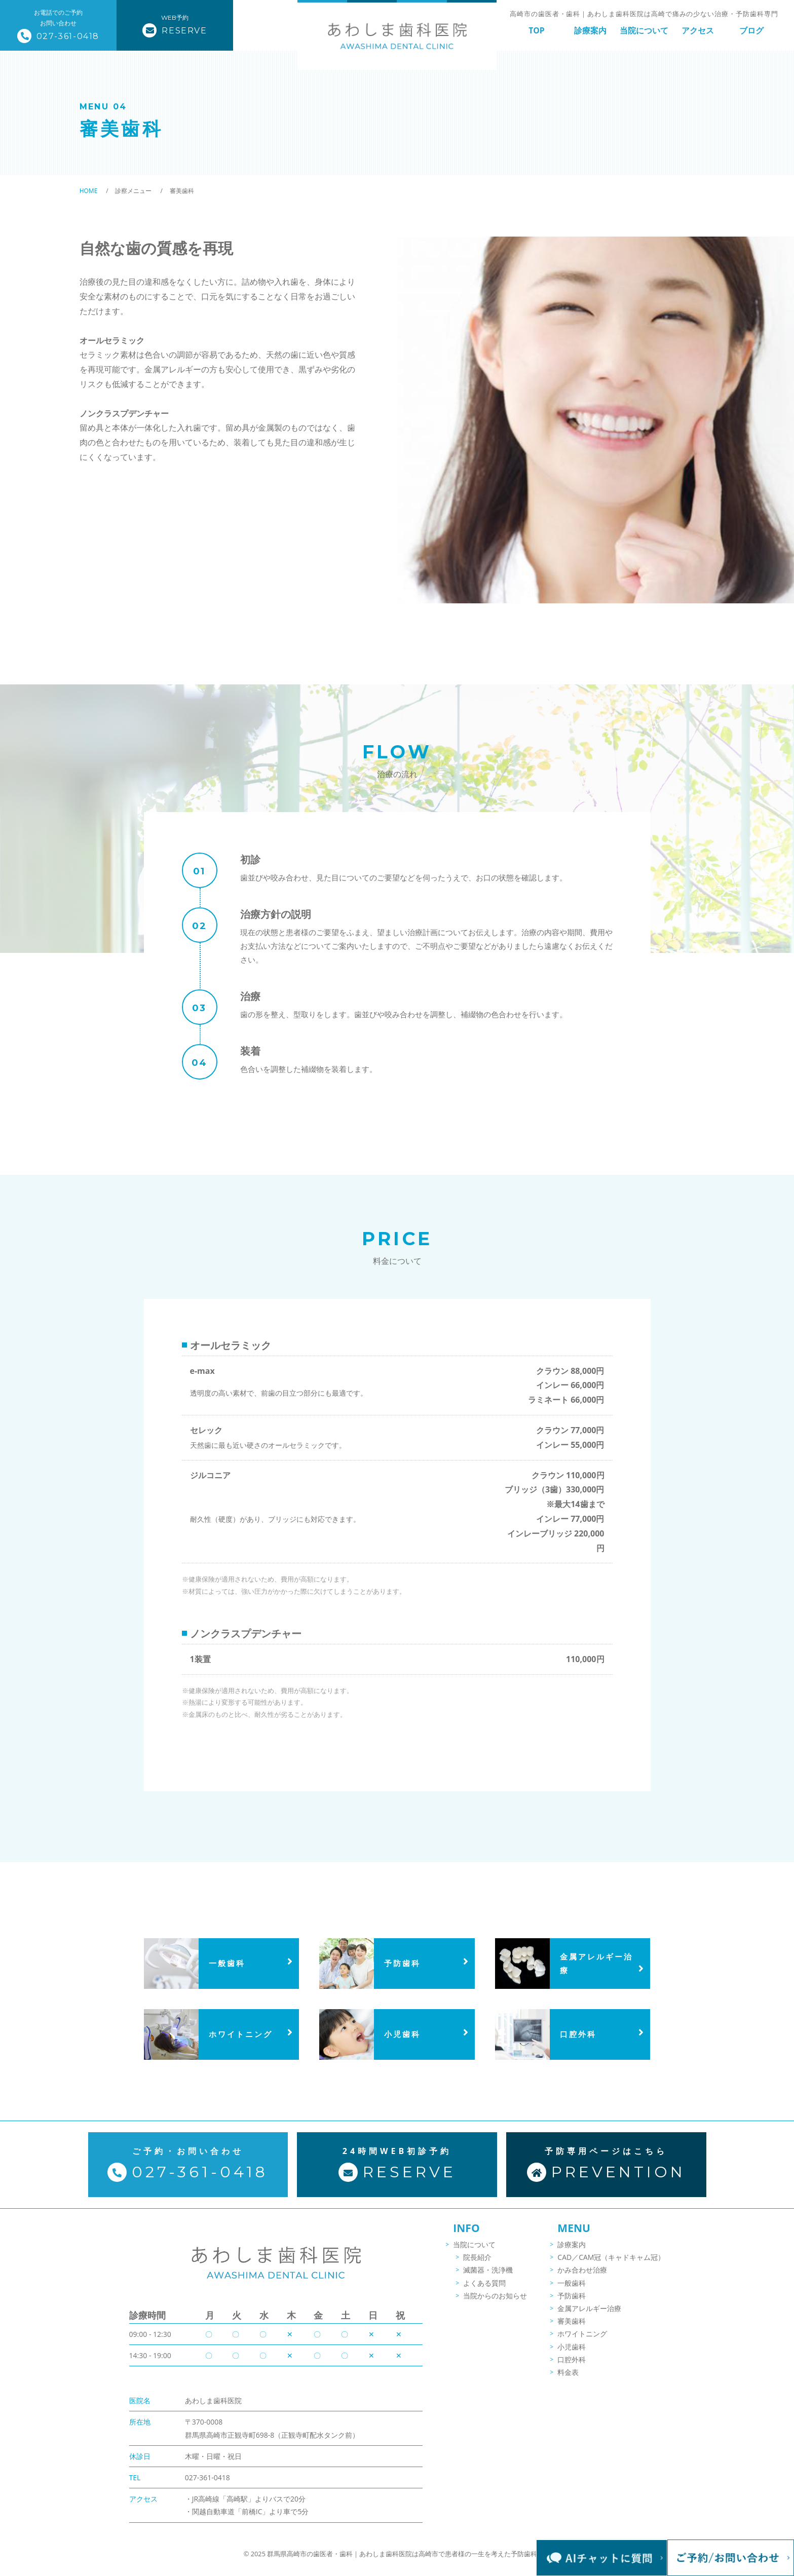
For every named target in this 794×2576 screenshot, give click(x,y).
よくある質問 (484, 2290)
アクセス (698, 30)
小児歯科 (571, 2354)
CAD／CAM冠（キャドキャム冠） (611, 2265)
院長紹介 (477, 2265)
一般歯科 (571, 2290)
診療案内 (590, 30)
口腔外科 (571, 2366)
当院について (644, 30)
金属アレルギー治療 (589, 2316)
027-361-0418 (207, 2448)
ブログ (751, 30)
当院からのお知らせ (495, 2303)
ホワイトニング (582, 2341)
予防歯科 (571, 2303)
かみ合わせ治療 (582, 2277)
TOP (536, 30)
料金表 (568, 2380)
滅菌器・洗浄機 (488, 2277)
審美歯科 (571, 2328)
